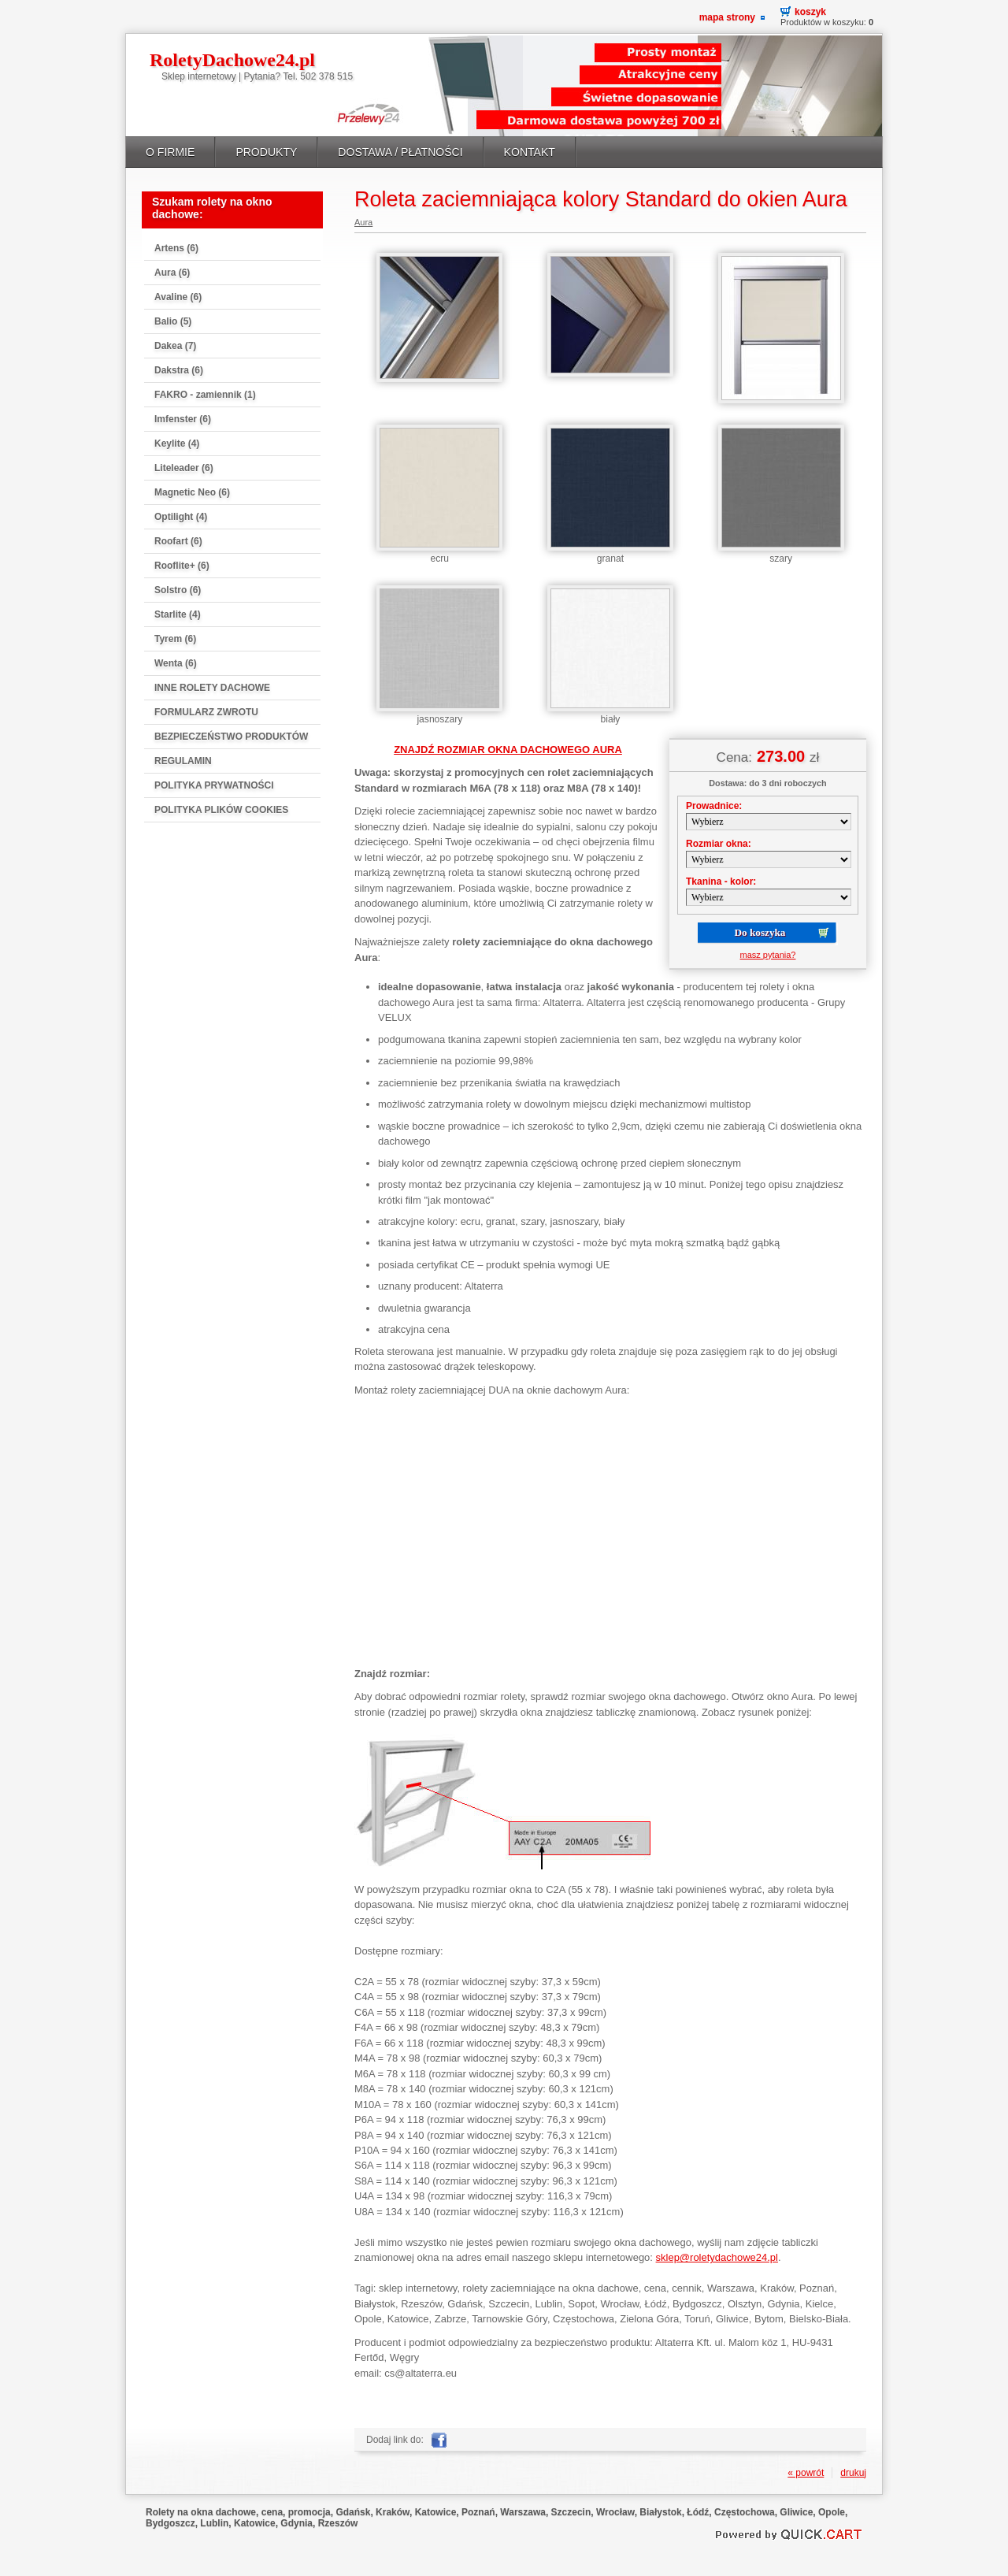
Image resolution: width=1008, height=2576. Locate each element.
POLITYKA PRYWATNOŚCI (214, 785)
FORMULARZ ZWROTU (206, 712)
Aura (363, 222)
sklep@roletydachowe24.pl (717, 2257)
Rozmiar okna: (718, 843)
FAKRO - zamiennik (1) (205, 394)
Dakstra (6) (178, 370)
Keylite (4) (176, 443)
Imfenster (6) (182, 419)
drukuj (853, 2472)
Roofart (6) (178, 541)
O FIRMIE (170, 152)
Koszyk (810, 11)
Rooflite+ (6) (181, 565)
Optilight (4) (180, 516)
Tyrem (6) (175, 638)
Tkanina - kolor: (721, 881)
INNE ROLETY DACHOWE (212, 687)
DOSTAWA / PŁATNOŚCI (400, 152)
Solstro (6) (177, 590)
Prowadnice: (714, 805)
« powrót (806, 2472)
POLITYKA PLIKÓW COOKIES (221, 809)
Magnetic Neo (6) (192, 492)
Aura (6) (172, 272)
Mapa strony (727, 17)
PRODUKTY (266, 152)
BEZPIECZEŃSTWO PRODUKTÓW (231, 736)
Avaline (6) (178, 297)
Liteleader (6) (183, 467)
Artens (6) (176, 248)
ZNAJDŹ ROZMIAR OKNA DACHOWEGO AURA (508, 749)
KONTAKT (529, 152)
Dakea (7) (175, 345)
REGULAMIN (183, 760)
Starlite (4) (177, 614)
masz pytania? (768, 955)
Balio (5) (172, 321)
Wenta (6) (175, 663)
